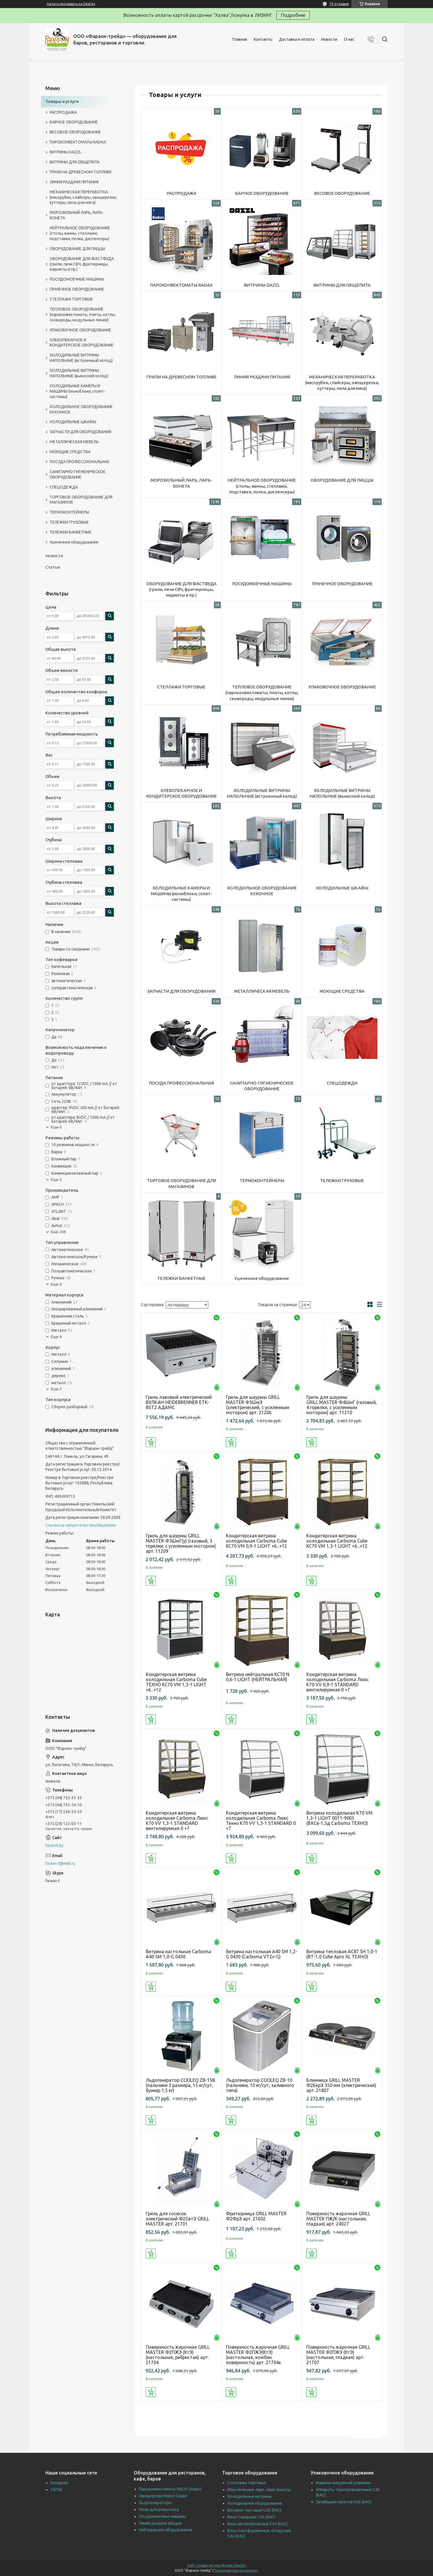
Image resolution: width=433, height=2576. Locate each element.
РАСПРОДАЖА (181, 193)
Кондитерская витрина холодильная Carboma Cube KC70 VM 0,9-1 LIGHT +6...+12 (256, 1541)
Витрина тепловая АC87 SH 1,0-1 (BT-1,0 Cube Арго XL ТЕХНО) (341, 1954)
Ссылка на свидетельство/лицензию (80, 1525)
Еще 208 (58, 1232)
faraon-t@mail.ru (60, 1863)
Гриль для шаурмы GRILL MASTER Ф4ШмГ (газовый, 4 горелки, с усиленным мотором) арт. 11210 (341, 1405)
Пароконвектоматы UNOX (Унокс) (170, 2489)
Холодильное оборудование (254, 2503)
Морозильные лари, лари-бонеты (259, 2489)
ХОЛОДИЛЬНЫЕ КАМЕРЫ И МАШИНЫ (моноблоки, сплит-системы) (181, 893)
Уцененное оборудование (261, 1278)
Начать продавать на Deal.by (71, 4)
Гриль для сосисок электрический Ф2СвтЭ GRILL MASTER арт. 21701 (177, 2218)
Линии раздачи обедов (160, 2523)
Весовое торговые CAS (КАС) (254, 2510)
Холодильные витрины (249, 2496)
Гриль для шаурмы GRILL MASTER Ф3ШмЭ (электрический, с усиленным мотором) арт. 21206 (257, 1405)
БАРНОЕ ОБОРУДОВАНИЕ (262, 193)
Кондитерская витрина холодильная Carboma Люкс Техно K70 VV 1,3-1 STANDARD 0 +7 (261, 1820)
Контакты (263, 39)
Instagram (59, 2482)
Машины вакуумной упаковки (343, 2482)
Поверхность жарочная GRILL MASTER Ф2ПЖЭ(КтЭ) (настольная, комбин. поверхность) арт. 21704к (258, 2354)
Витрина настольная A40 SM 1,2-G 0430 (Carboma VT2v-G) (261, 1954)
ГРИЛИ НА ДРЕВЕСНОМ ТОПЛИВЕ (181, 376)
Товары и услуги (62, 101)
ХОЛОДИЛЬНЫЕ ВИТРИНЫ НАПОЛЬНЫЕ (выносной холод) (342, 793)
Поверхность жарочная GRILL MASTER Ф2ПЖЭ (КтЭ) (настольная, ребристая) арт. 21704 (178, 2354)
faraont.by (54, 1845)
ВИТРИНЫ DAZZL (262, 285)
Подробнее (293, 15)
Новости (329, 39)
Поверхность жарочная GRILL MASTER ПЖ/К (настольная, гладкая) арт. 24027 (338, 2218)
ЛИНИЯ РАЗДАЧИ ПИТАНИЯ (262, 376)
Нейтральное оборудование (166, 2530)
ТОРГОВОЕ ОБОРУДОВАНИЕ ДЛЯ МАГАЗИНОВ (181, 1183)
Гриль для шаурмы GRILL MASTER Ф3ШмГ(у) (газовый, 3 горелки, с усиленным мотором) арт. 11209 (181, 1543)
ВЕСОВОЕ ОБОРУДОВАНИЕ (342, 193)
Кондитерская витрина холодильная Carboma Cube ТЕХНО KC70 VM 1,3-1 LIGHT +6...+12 (176, 1682)
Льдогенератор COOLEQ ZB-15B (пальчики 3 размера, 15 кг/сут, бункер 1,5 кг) (180, 2085)
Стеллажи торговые (246, 2482)
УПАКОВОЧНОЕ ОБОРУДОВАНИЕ (342, 686)
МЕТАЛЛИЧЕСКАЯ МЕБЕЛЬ (262, 991)
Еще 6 (56, 1127)
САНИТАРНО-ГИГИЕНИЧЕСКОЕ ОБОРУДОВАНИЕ (262, 1086)
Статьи (52, 567)
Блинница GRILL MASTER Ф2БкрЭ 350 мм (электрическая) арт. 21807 (341, 2085)
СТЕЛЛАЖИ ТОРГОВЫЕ (181, 686)
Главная (239, 39)
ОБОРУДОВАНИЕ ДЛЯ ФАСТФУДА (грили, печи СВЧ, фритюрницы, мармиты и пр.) (181, 589)
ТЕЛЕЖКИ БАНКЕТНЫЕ (181, 1278)
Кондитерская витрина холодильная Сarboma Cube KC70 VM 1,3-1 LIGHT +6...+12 (336, 1541)
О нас (349, 39)
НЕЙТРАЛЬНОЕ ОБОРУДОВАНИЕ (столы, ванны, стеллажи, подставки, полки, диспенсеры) (262, 486)
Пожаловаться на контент (236, 2570)
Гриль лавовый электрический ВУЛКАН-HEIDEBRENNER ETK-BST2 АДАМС (179, 1402)
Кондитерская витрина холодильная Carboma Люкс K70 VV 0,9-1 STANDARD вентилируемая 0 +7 (337, 1682)
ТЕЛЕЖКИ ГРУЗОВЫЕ (342, 1180)
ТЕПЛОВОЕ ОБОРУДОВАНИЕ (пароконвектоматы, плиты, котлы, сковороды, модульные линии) (261, 692)
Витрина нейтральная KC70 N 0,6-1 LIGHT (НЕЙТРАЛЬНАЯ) (257, 1677)
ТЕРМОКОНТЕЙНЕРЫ (262, 1180)
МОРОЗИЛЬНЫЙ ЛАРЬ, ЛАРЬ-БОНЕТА (181, 483)
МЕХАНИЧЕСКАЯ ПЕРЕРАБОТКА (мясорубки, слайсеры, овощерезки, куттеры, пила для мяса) (342, 382)
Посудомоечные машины (162, 2516)
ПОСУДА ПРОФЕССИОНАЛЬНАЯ (181, 1083)
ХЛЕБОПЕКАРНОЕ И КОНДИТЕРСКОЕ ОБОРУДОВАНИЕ (181, 793)
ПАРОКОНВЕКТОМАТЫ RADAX (181, 285)
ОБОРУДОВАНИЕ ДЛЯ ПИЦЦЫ (342, 480)
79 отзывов (339, 4)
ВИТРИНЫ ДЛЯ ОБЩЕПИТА (342, 285)
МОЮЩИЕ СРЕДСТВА (342, 991)
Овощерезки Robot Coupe (163, 2496)
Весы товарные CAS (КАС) (251, 2517)
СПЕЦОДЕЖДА (342, 1083)
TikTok (56, 2489)
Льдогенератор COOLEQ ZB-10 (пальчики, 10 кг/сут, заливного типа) (260, 2085)
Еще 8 (56, 1284)
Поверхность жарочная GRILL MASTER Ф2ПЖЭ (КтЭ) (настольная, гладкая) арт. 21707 (338, 2354)
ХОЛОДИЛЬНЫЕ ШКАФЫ (342, 887)
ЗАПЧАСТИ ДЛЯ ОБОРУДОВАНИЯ (181, 991)
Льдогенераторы (155, 2502)
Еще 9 (56, 1337)
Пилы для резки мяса (159, 2509)
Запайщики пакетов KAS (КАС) (343, 2502)
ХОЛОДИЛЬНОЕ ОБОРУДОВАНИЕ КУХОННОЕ (262, 890)
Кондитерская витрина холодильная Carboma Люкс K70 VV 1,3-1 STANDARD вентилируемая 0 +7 (177, 1820)
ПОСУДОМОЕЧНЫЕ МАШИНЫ (262, 583)
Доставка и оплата (296, 39)
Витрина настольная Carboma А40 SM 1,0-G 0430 (178, 1954)
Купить (151, 1442)
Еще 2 (56, 1389)
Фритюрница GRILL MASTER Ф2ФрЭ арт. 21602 (256, 2216)
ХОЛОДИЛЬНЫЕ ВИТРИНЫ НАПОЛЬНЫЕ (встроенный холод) (262, 793)
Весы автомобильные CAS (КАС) (257, 2524)
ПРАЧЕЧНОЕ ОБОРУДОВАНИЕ (342, 583)
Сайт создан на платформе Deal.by (216, 2565)
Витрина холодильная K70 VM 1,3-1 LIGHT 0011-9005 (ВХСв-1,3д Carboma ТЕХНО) (339, 1818)
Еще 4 (56, 1179)
